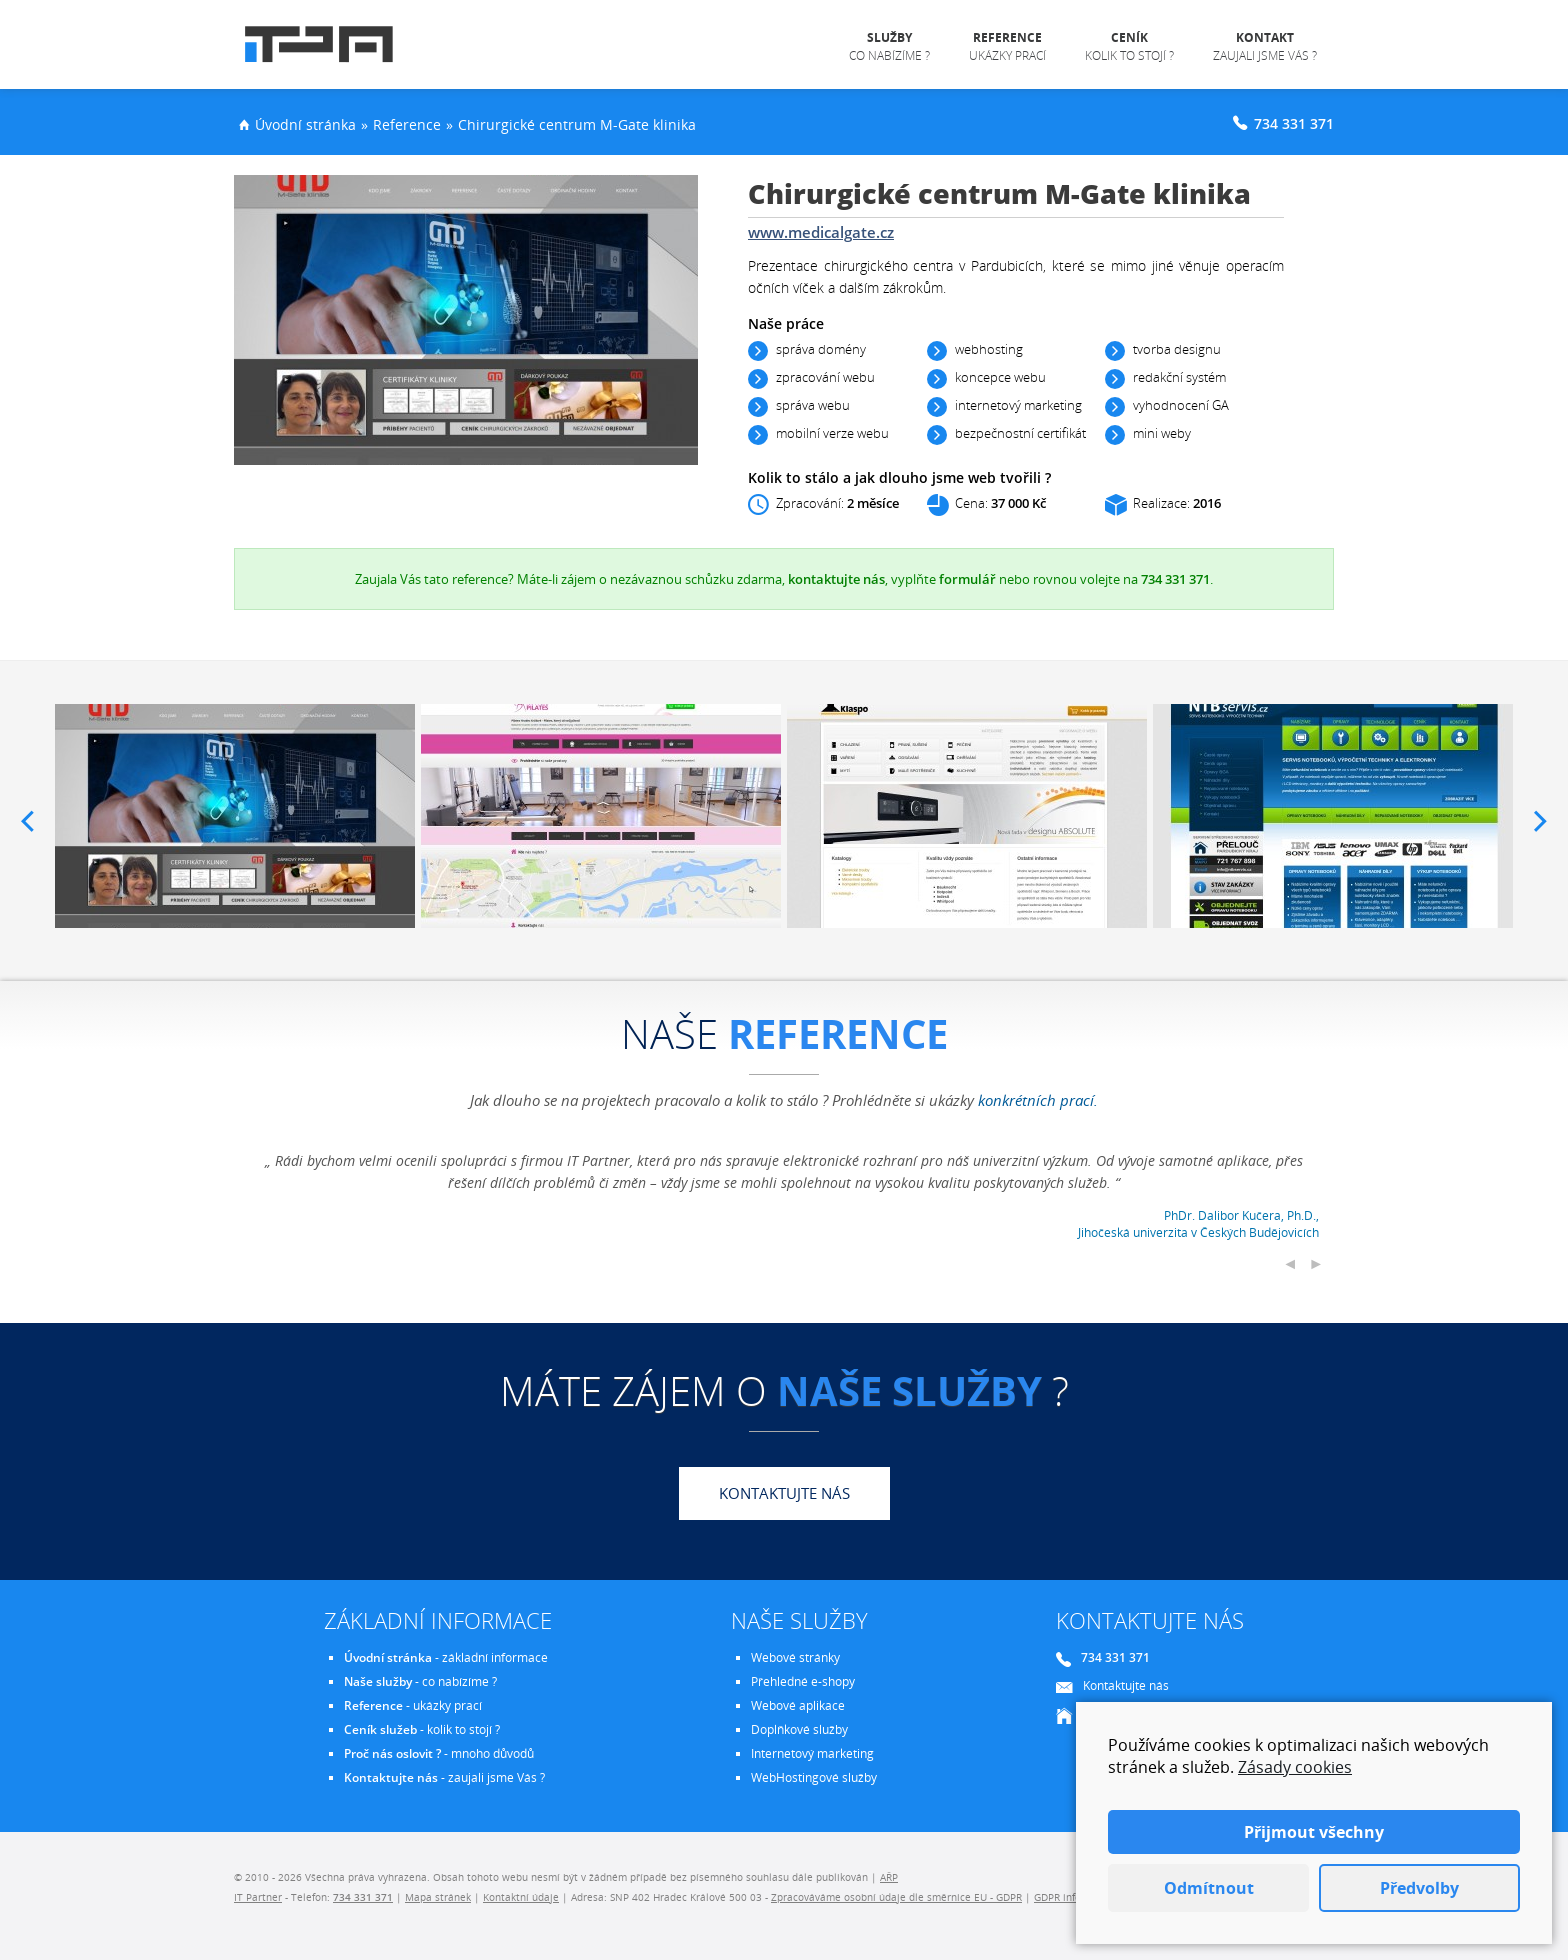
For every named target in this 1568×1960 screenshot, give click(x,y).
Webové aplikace (798, 1705)
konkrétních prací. (1038, 1100)
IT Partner (258, 1897)
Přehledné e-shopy (803, 1681)
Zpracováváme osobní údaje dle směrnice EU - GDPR (896, 1897)
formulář (967, 579)
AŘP (889, 1877)
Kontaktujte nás (784, 1493)
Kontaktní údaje (521, 1897)
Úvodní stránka (305, 124)
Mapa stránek (438, 1897)
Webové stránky (795, 1657)
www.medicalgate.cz (821, 232)
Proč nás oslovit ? (392, 1753)
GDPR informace (1072, 1897)
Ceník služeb (380, 1729)
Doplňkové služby (799, 1729)
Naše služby (378, 1681)
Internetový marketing (812, 1753)
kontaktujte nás (836, 579)
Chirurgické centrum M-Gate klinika (577, 124)
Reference (407, 124)
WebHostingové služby (814, 1777)
